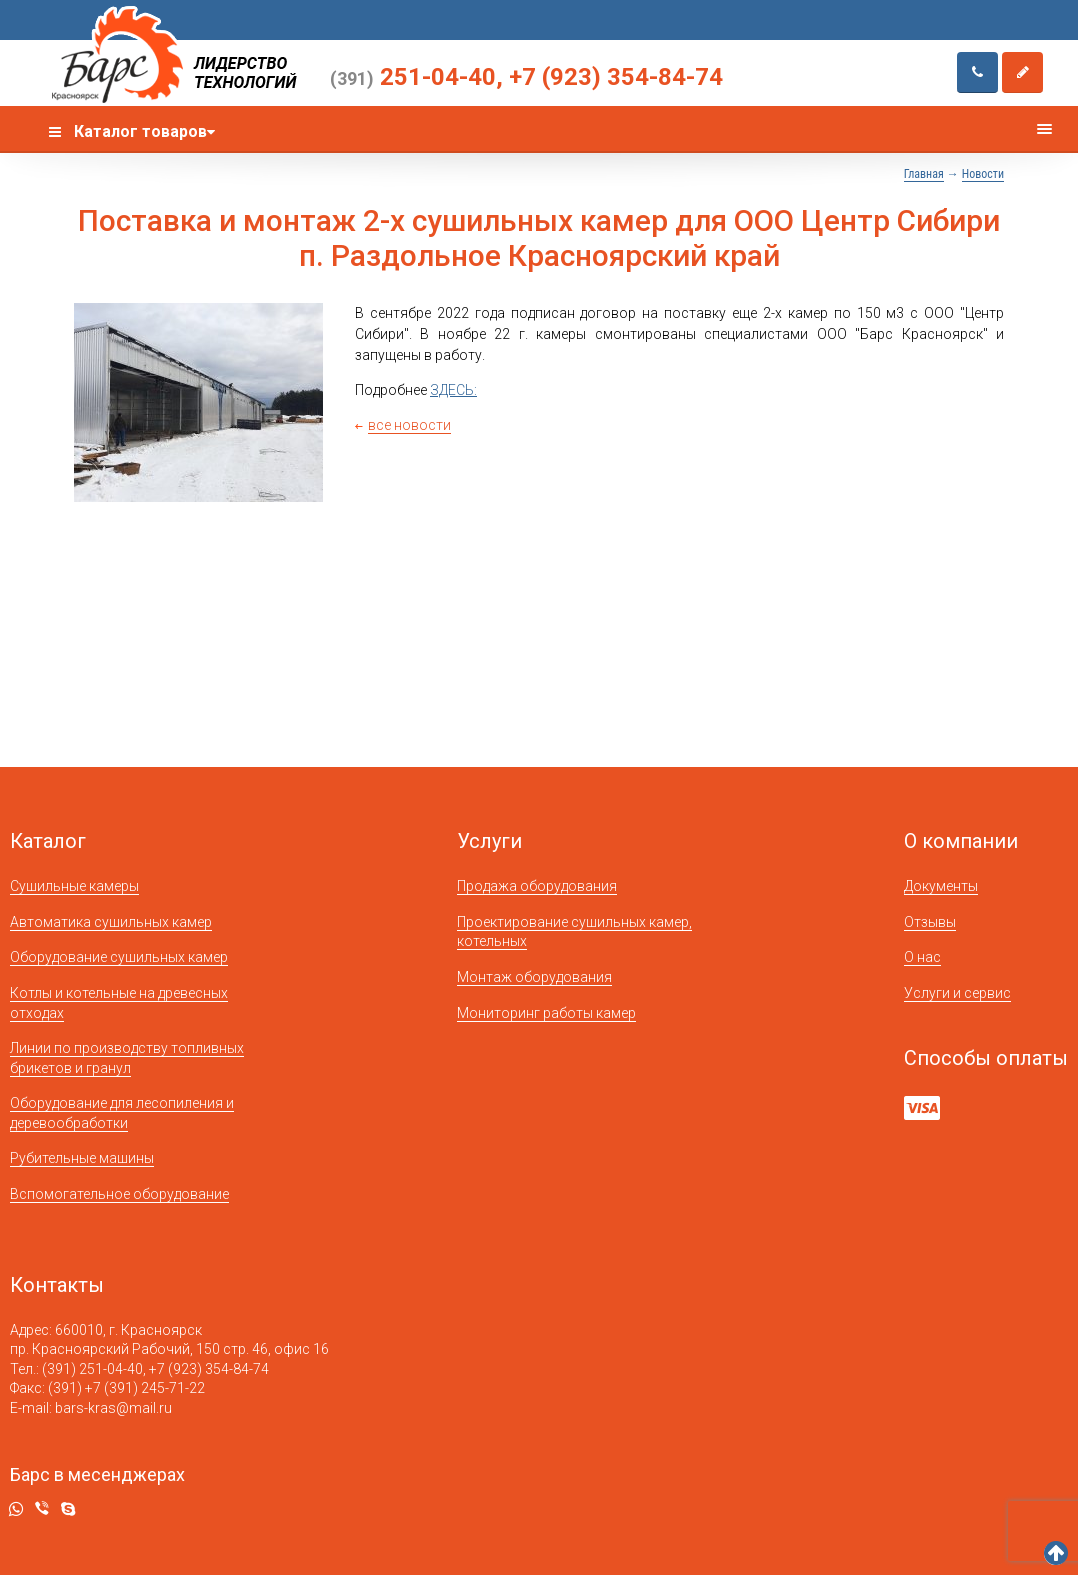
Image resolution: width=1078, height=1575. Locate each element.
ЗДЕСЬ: (453, 390)
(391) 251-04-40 (92, 1369)
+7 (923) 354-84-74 (616, 77)
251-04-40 (413, 77)
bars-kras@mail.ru (113, 1408)
